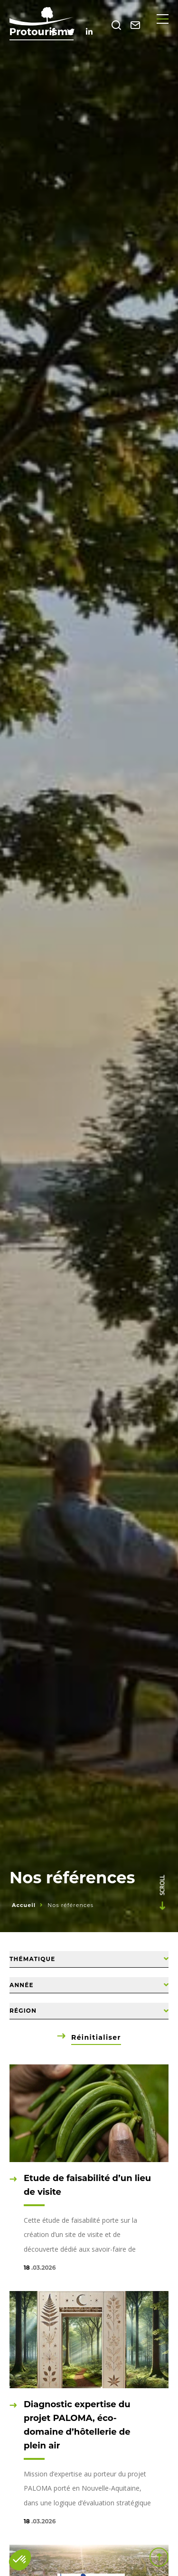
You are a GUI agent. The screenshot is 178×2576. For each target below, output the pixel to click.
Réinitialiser (96, 2037)
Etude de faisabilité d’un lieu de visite (87, 2185)
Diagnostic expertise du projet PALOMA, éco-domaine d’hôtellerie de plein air (77, 2424)
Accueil (24, 1905)
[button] (20, 2559)
